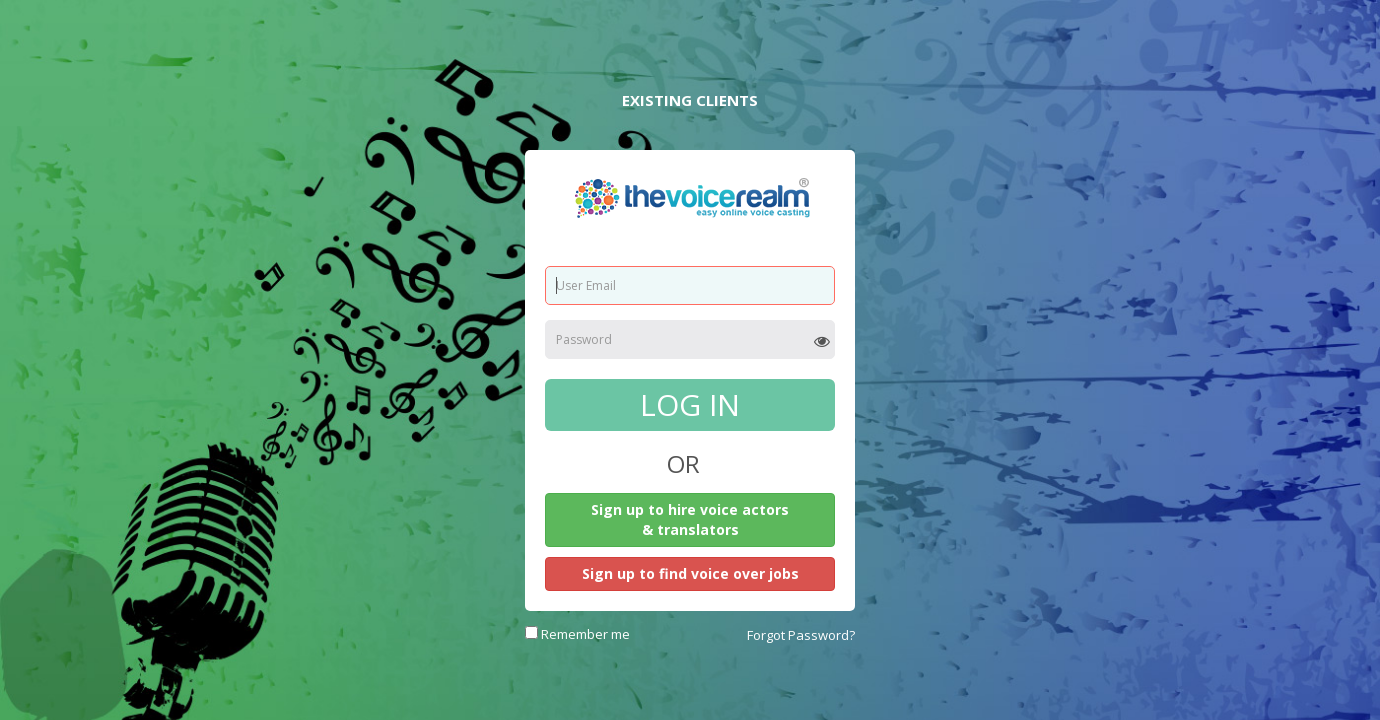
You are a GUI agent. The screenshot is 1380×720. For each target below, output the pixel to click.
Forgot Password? (801, 635)
